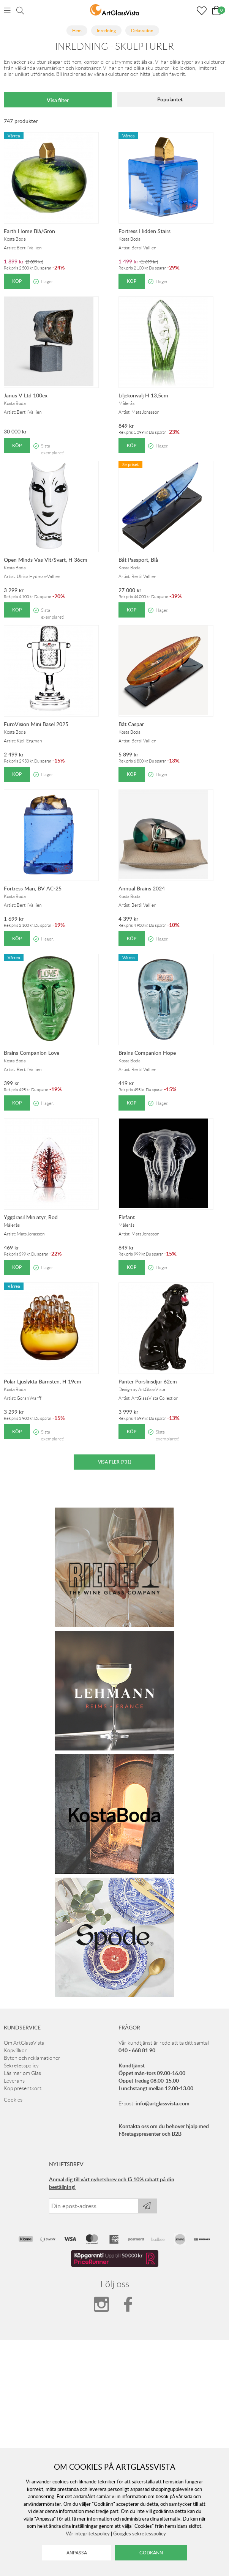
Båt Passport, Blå (138, 559)
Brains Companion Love (31, 1052)
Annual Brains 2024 (141, 888)
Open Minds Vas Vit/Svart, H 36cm (45, 559)
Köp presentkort (22, 2088)
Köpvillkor (15, 2050)
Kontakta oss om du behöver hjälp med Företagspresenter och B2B (163, 2129)
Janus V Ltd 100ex (25, 395)
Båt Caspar (131, 724)
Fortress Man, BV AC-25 (33, 888)
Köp (17, 281)
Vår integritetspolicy (88, 2533)
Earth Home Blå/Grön (29, 231)
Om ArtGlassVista (24, 2043)
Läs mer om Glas (22, 2073)
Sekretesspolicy (21, 2065)
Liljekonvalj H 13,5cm (143, 395)
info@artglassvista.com (163, 2103)
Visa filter (58, 100)
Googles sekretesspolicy (139, 2533)
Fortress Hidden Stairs (144, 231)
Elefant (126, 1217)
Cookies (13, 2100)
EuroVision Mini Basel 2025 (36, 724)
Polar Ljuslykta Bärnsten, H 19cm (42, 1381)
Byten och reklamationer (32, 2058)
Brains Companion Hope (147, 1052)
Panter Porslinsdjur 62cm (147, 1381)
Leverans (14, 2081)
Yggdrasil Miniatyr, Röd (31, 1217)
